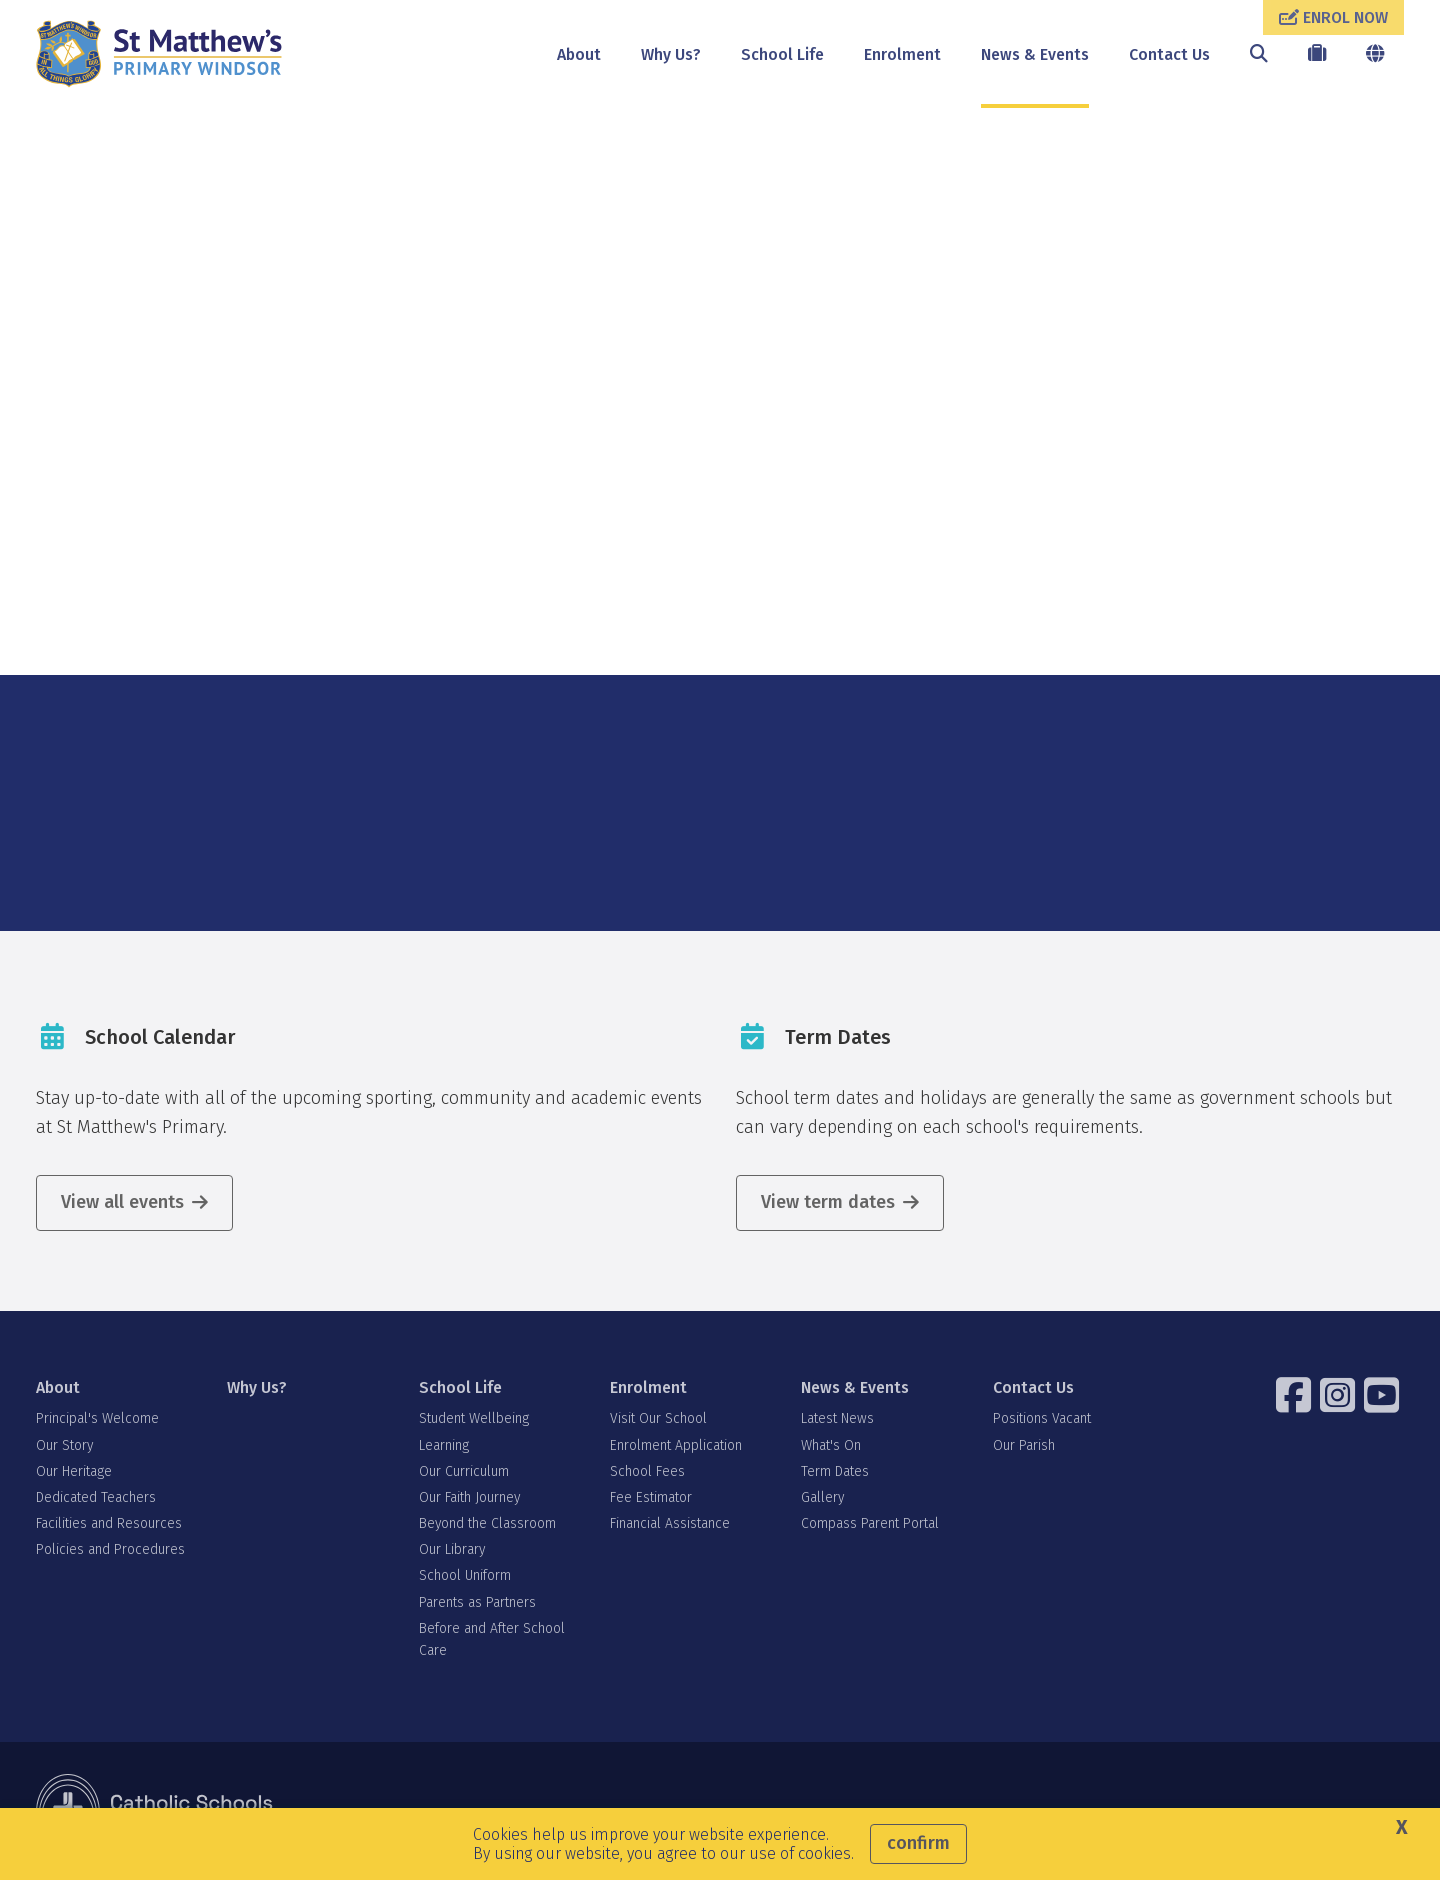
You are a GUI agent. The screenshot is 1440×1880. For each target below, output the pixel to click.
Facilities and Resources (109, 1523)
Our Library (452, 1549)
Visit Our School (658, 1418)
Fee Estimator (651, 1497)
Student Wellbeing (474, 1418)
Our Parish (1024, 1445)
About (579, 54)
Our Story (64, 1445)
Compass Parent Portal (870, 1523)
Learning (444, 1445)
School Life (782, 54)
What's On (831, 1445)
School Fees (647, 1471)
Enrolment (902, 54)
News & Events (1035, 54)
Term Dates (835, 1471)
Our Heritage (74, 1471)
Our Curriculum (464, 1471)
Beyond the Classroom (487, 1523)
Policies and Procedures (110, 1549)
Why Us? (671, 54)
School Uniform (465, 1575)
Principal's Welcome (97, 1418)
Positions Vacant (1042, 1418)
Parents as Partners (477, 1602)
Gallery (822, 1497)
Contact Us (1169, 54)
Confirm (918, 1843)
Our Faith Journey (469, 1497)
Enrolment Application (676, 1445)
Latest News (837, 1418)
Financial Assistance (670, 1523)
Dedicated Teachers (96, 1497)
